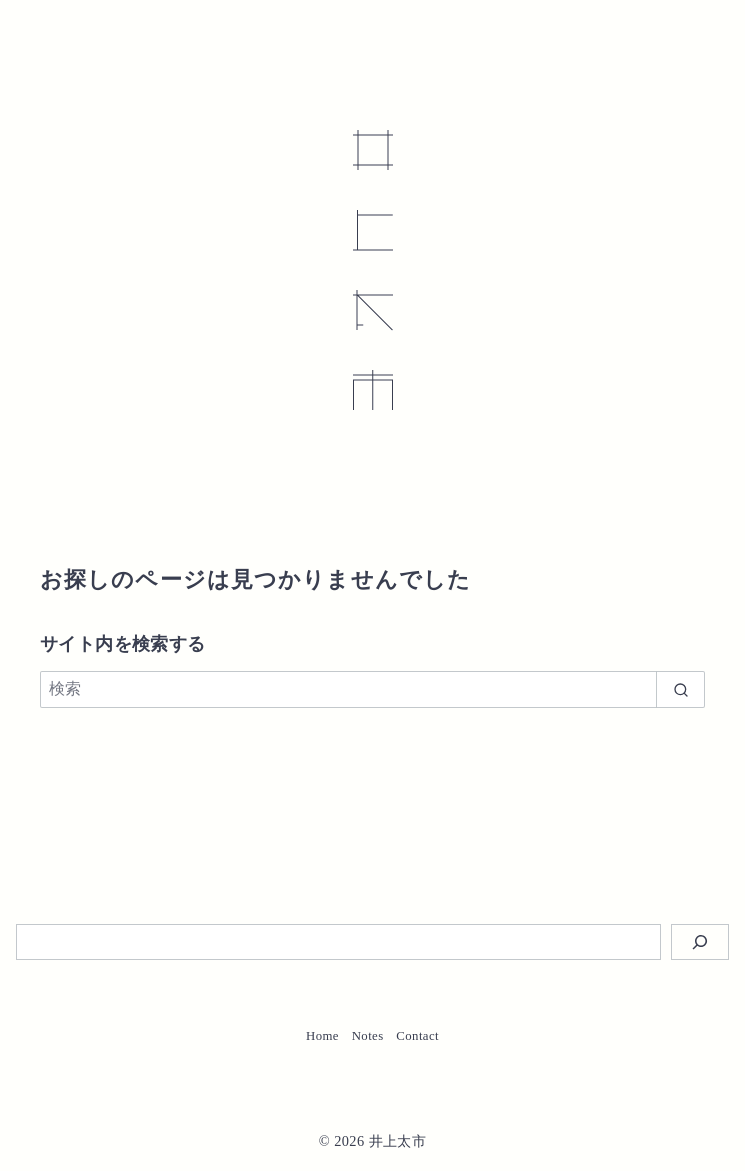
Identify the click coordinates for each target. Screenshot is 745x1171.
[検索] (372, 689)
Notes (368, 1036)
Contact (417, 1036)
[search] (680, 689)
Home (322, 1036)
